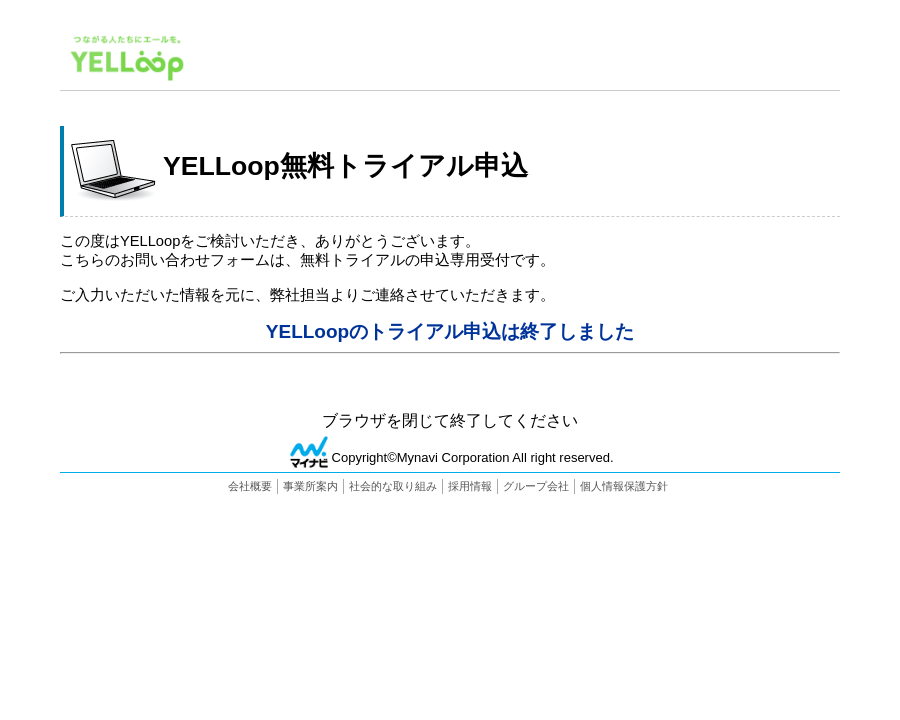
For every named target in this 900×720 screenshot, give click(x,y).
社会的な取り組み (393, 486)
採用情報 (470, 486)
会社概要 (250, 486)
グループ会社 (536, 486)
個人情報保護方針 (624, 486)
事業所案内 (310, 486)
